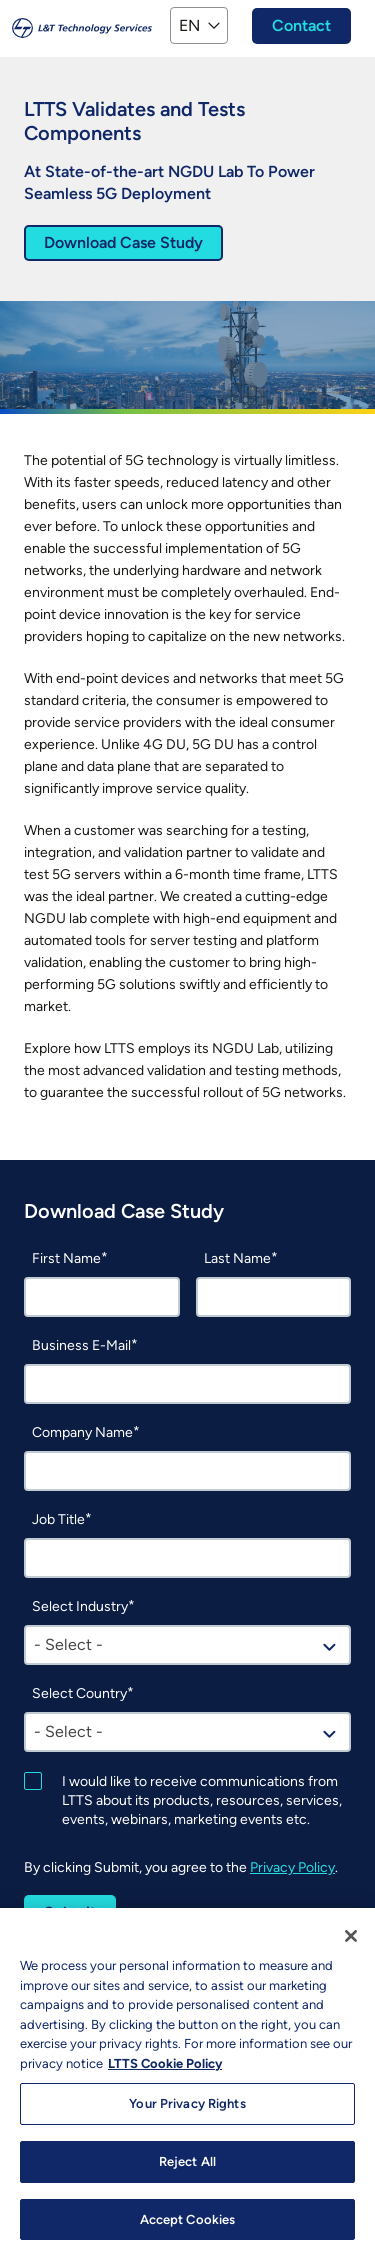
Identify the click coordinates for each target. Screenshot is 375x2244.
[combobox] (187, 1645)
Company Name (82, 1432)
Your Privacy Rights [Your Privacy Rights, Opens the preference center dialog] (187, 2111)
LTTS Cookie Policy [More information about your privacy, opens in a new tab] (165, 2070)
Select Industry (80, 1606)
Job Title (58, 1519)
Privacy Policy (292, 1867)
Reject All (187, 2169)
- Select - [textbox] (68, 1644)
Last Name (237, 1258)
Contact (301, 25)
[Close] (351, 1944)
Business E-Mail (81, 1345)
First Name (66, 1258)
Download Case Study (123, 242)
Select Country (79, 1693)
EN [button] (189, 25)
